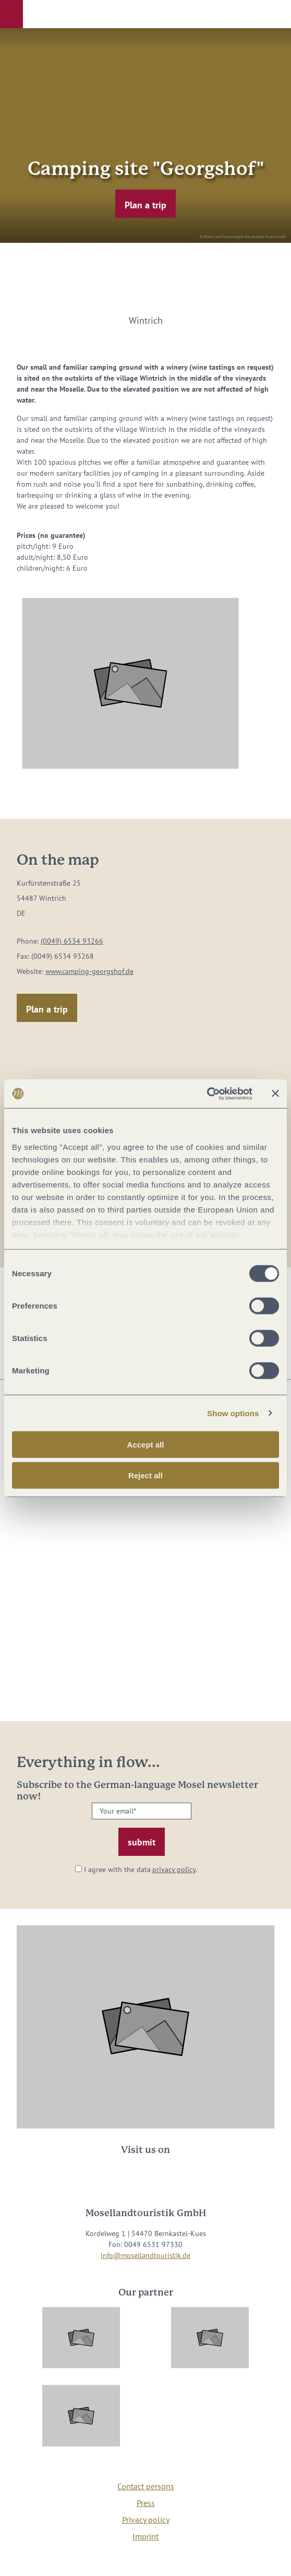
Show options (233, 1412)
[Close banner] (275, 1093)
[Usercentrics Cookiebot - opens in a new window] (206, 1093)
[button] (11, 14)
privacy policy (174, 1869)
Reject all (145, 1475)
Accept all (145, 1444)
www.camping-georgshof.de (89, 971)
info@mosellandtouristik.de (145, 2255)
